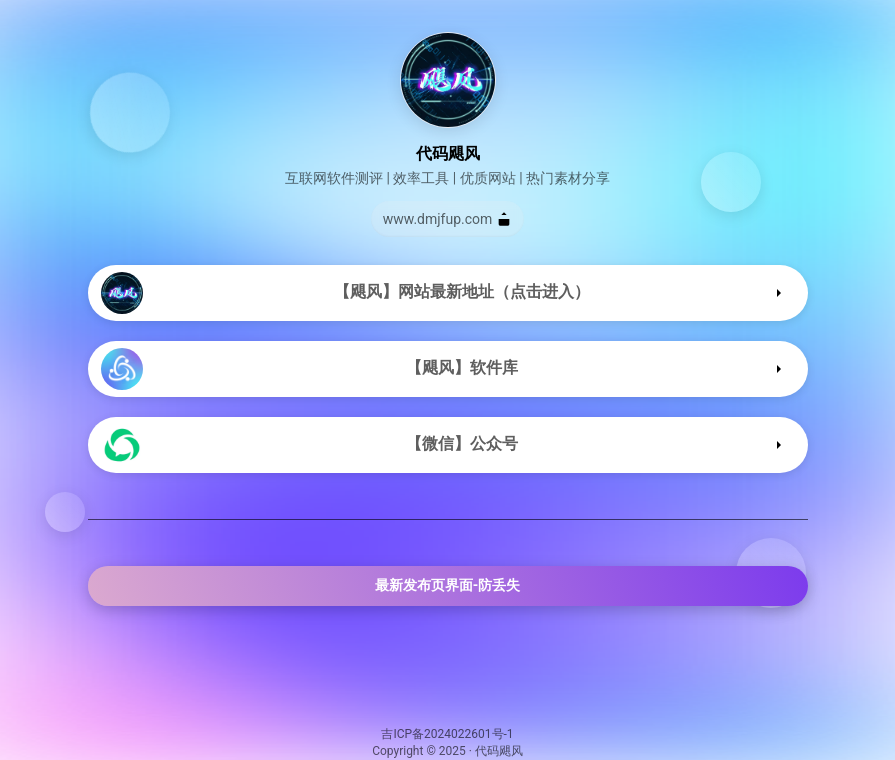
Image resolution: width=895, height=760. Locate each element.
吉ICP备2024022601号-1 (447, 734)
